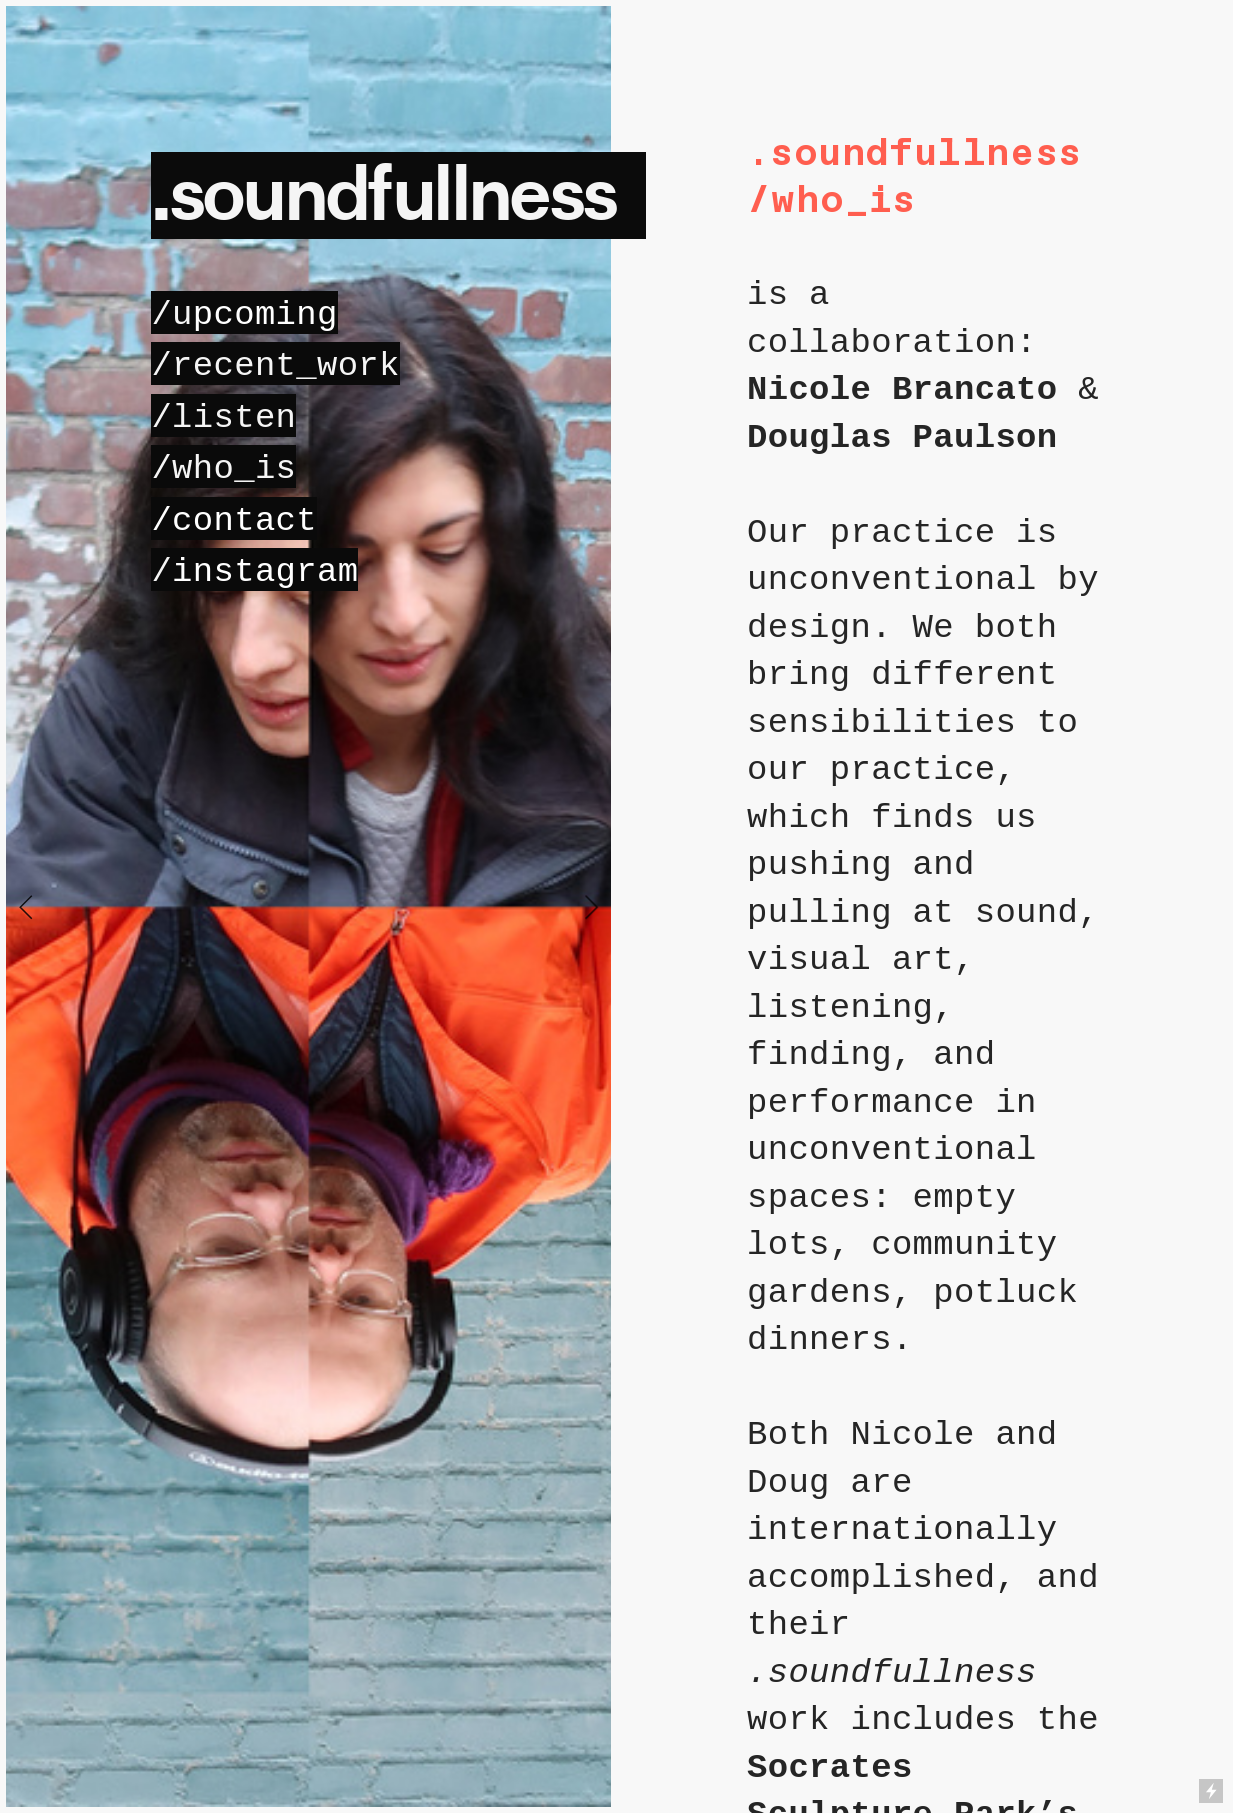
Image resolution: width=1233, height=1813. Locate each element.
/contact (234, 521)
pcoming (244, 315)
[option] (308, 906)
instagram (265, 572)
